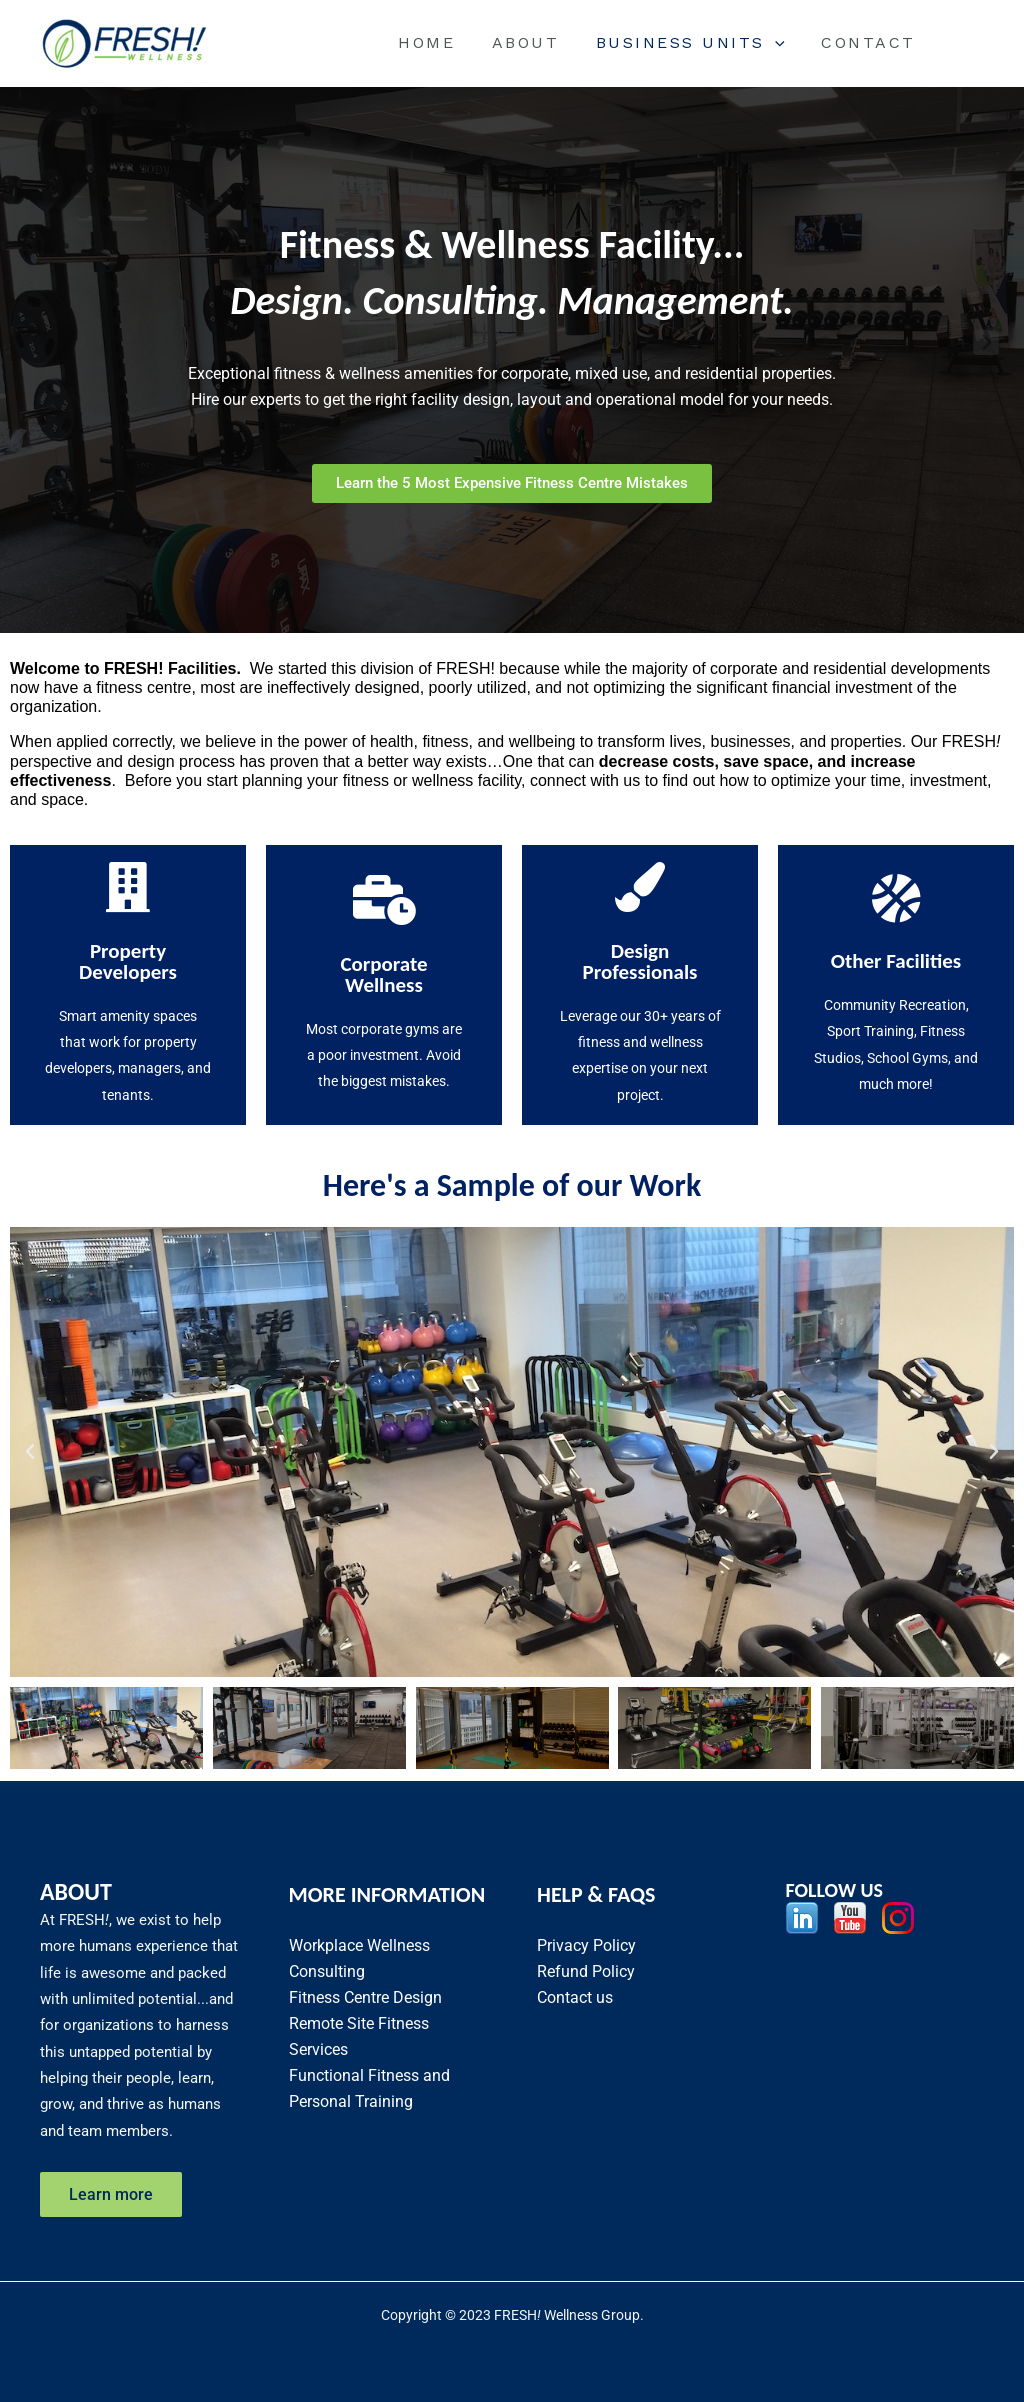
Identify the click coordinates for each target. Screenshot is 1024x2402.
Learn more (112, 2193)
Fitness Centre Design (365, 1996)
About (537, 42)
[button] (30, 1452)
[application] (782, 43)
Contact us (575, 1996)
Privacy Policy (586, 1944)
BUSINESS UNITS (697, 43)
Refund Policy (586, 1970)
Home (442, 42)
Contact (871, 42)
